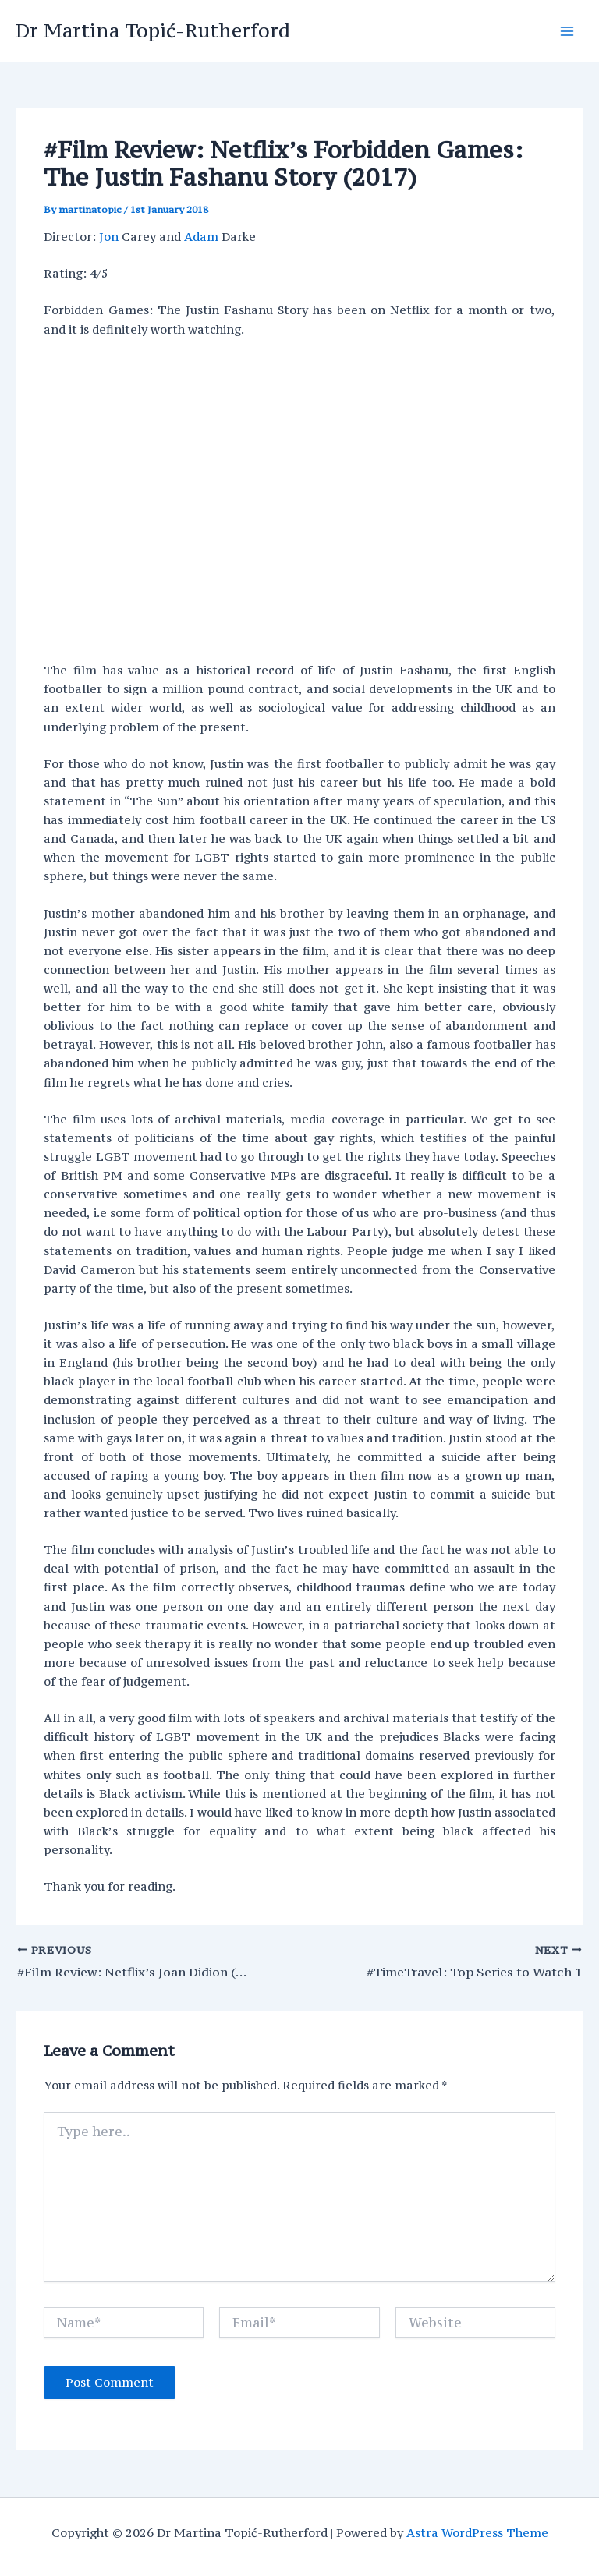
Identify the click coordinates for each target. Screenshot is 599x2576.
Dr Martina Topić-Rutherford (153, 30)
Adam (201, 236)
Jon (109, 236)
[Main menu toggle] (567, 31)
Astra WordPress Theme (477, 2532)
